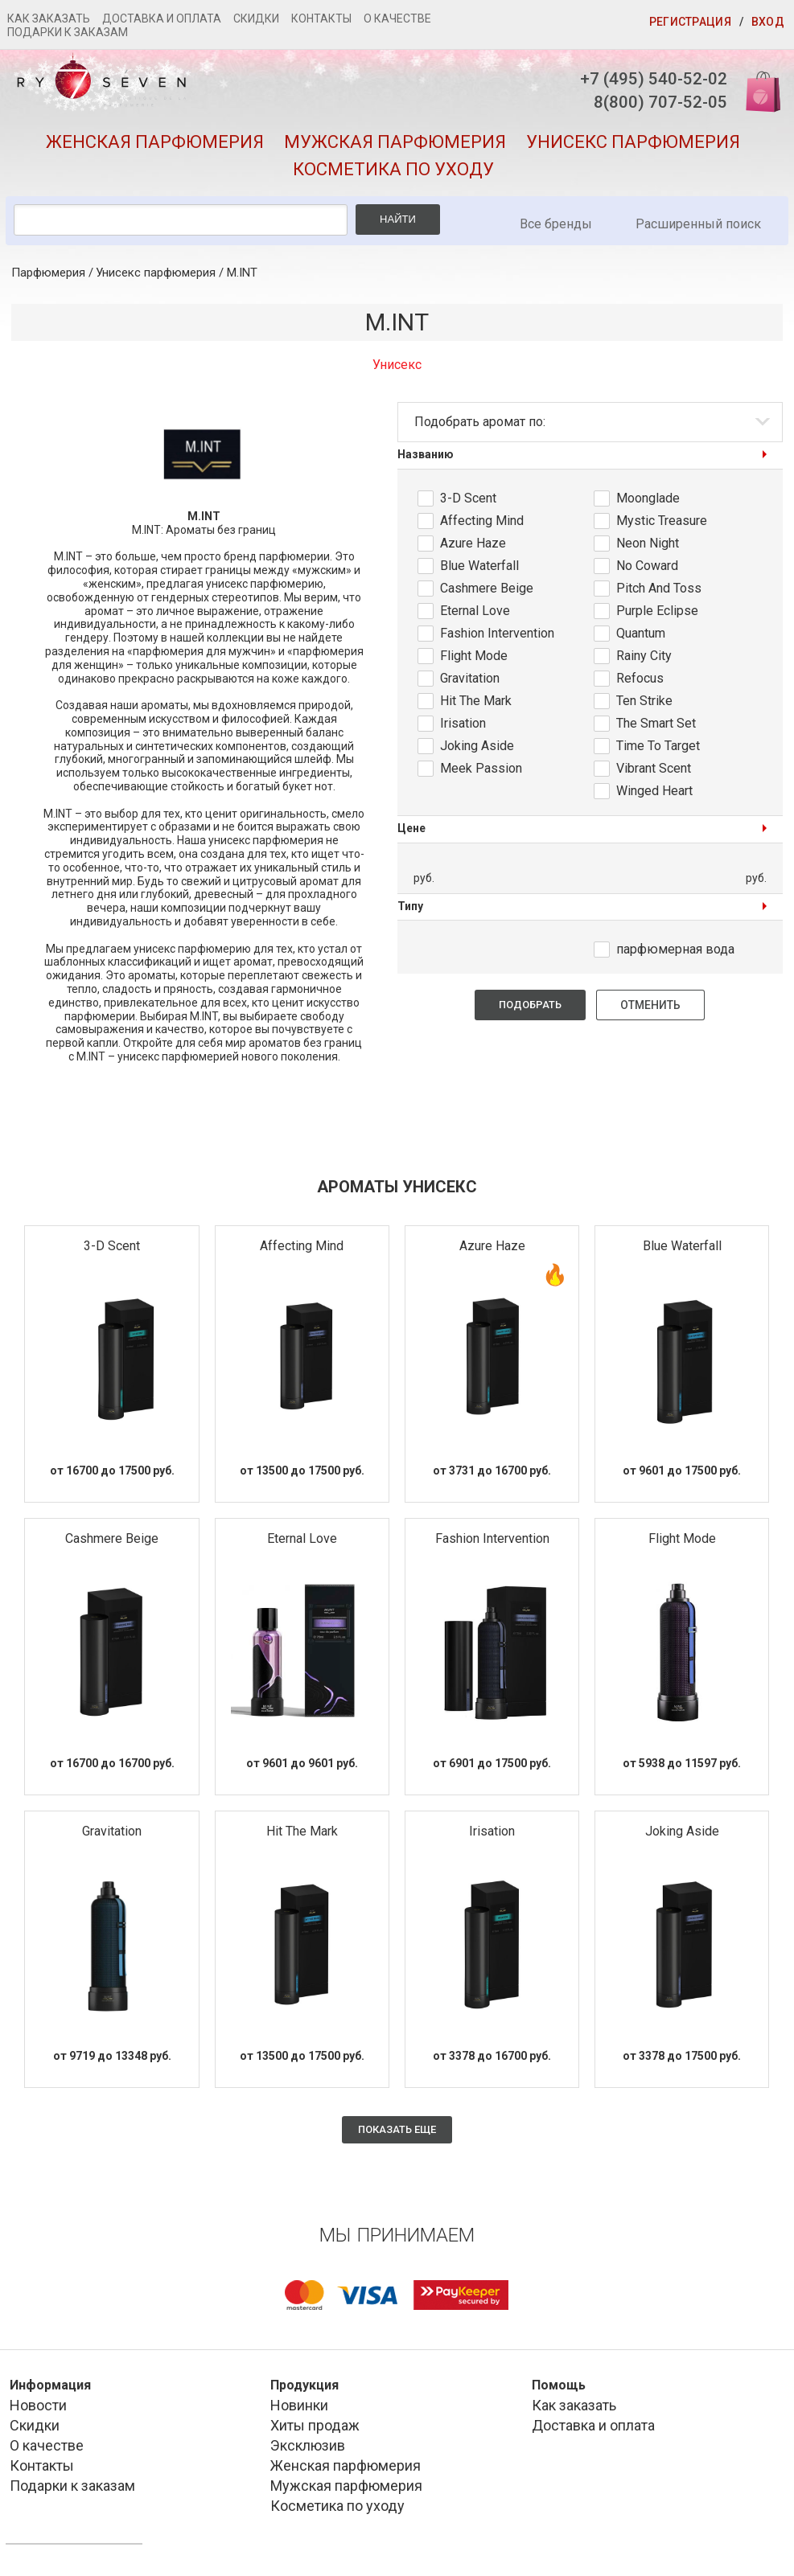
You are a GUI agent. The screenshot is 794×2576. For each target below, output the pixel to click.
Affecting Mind (482, 523)
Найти (398, 221)
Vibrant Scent (653, 770)
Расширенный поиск (698, 226)
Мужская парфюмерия (395, 144)
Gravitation (470, 680)
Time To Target (658, 748)
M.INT (242, 275)
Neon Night (647, 545)
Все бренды (556, 226)
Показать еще (397, 2132)
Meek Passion (481, 770)
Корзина (756, 90)
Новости (38, 2408)
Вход (767, 21)
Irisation (463, 725)
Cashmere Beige (486, 590)
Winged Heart (654, 793)
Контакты (321, 18)
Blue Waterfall (479, 568)
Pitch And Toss (658, 590)
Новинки (299, 2408)
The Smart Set (656, 725)
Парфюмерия (48, 275)
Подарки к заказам (67, 32)
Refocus (640, 680)
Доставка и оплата (161, 18)
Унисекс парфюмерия (633, 144)
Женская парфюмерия (155, 144)
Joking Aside (477, 748)
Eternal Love (475, 613)
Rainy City (644, 658)
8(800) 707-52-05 (651, 104)
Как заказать (48, 18)
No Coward (647, 568)
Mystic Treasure (661, 523)
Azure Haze (473, 545)
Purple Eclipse (657, 613)
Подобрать (530, 1008)
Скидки (256, 18)
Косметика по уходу (393, 172)
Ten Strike (644, 703)
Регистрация (690, 21)
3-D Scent (468, 500)
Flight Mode (474, 658)
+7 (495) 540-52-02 (645, 79)
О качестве (397, 18)
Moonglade (648, 500)
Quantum (640, 635)
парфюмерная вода (675, 952)
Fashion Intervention (497, 635)
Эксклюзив (307, 2448)
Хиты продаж (315, 2428)
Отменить (650, 1008)
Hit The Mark (476, 703)
